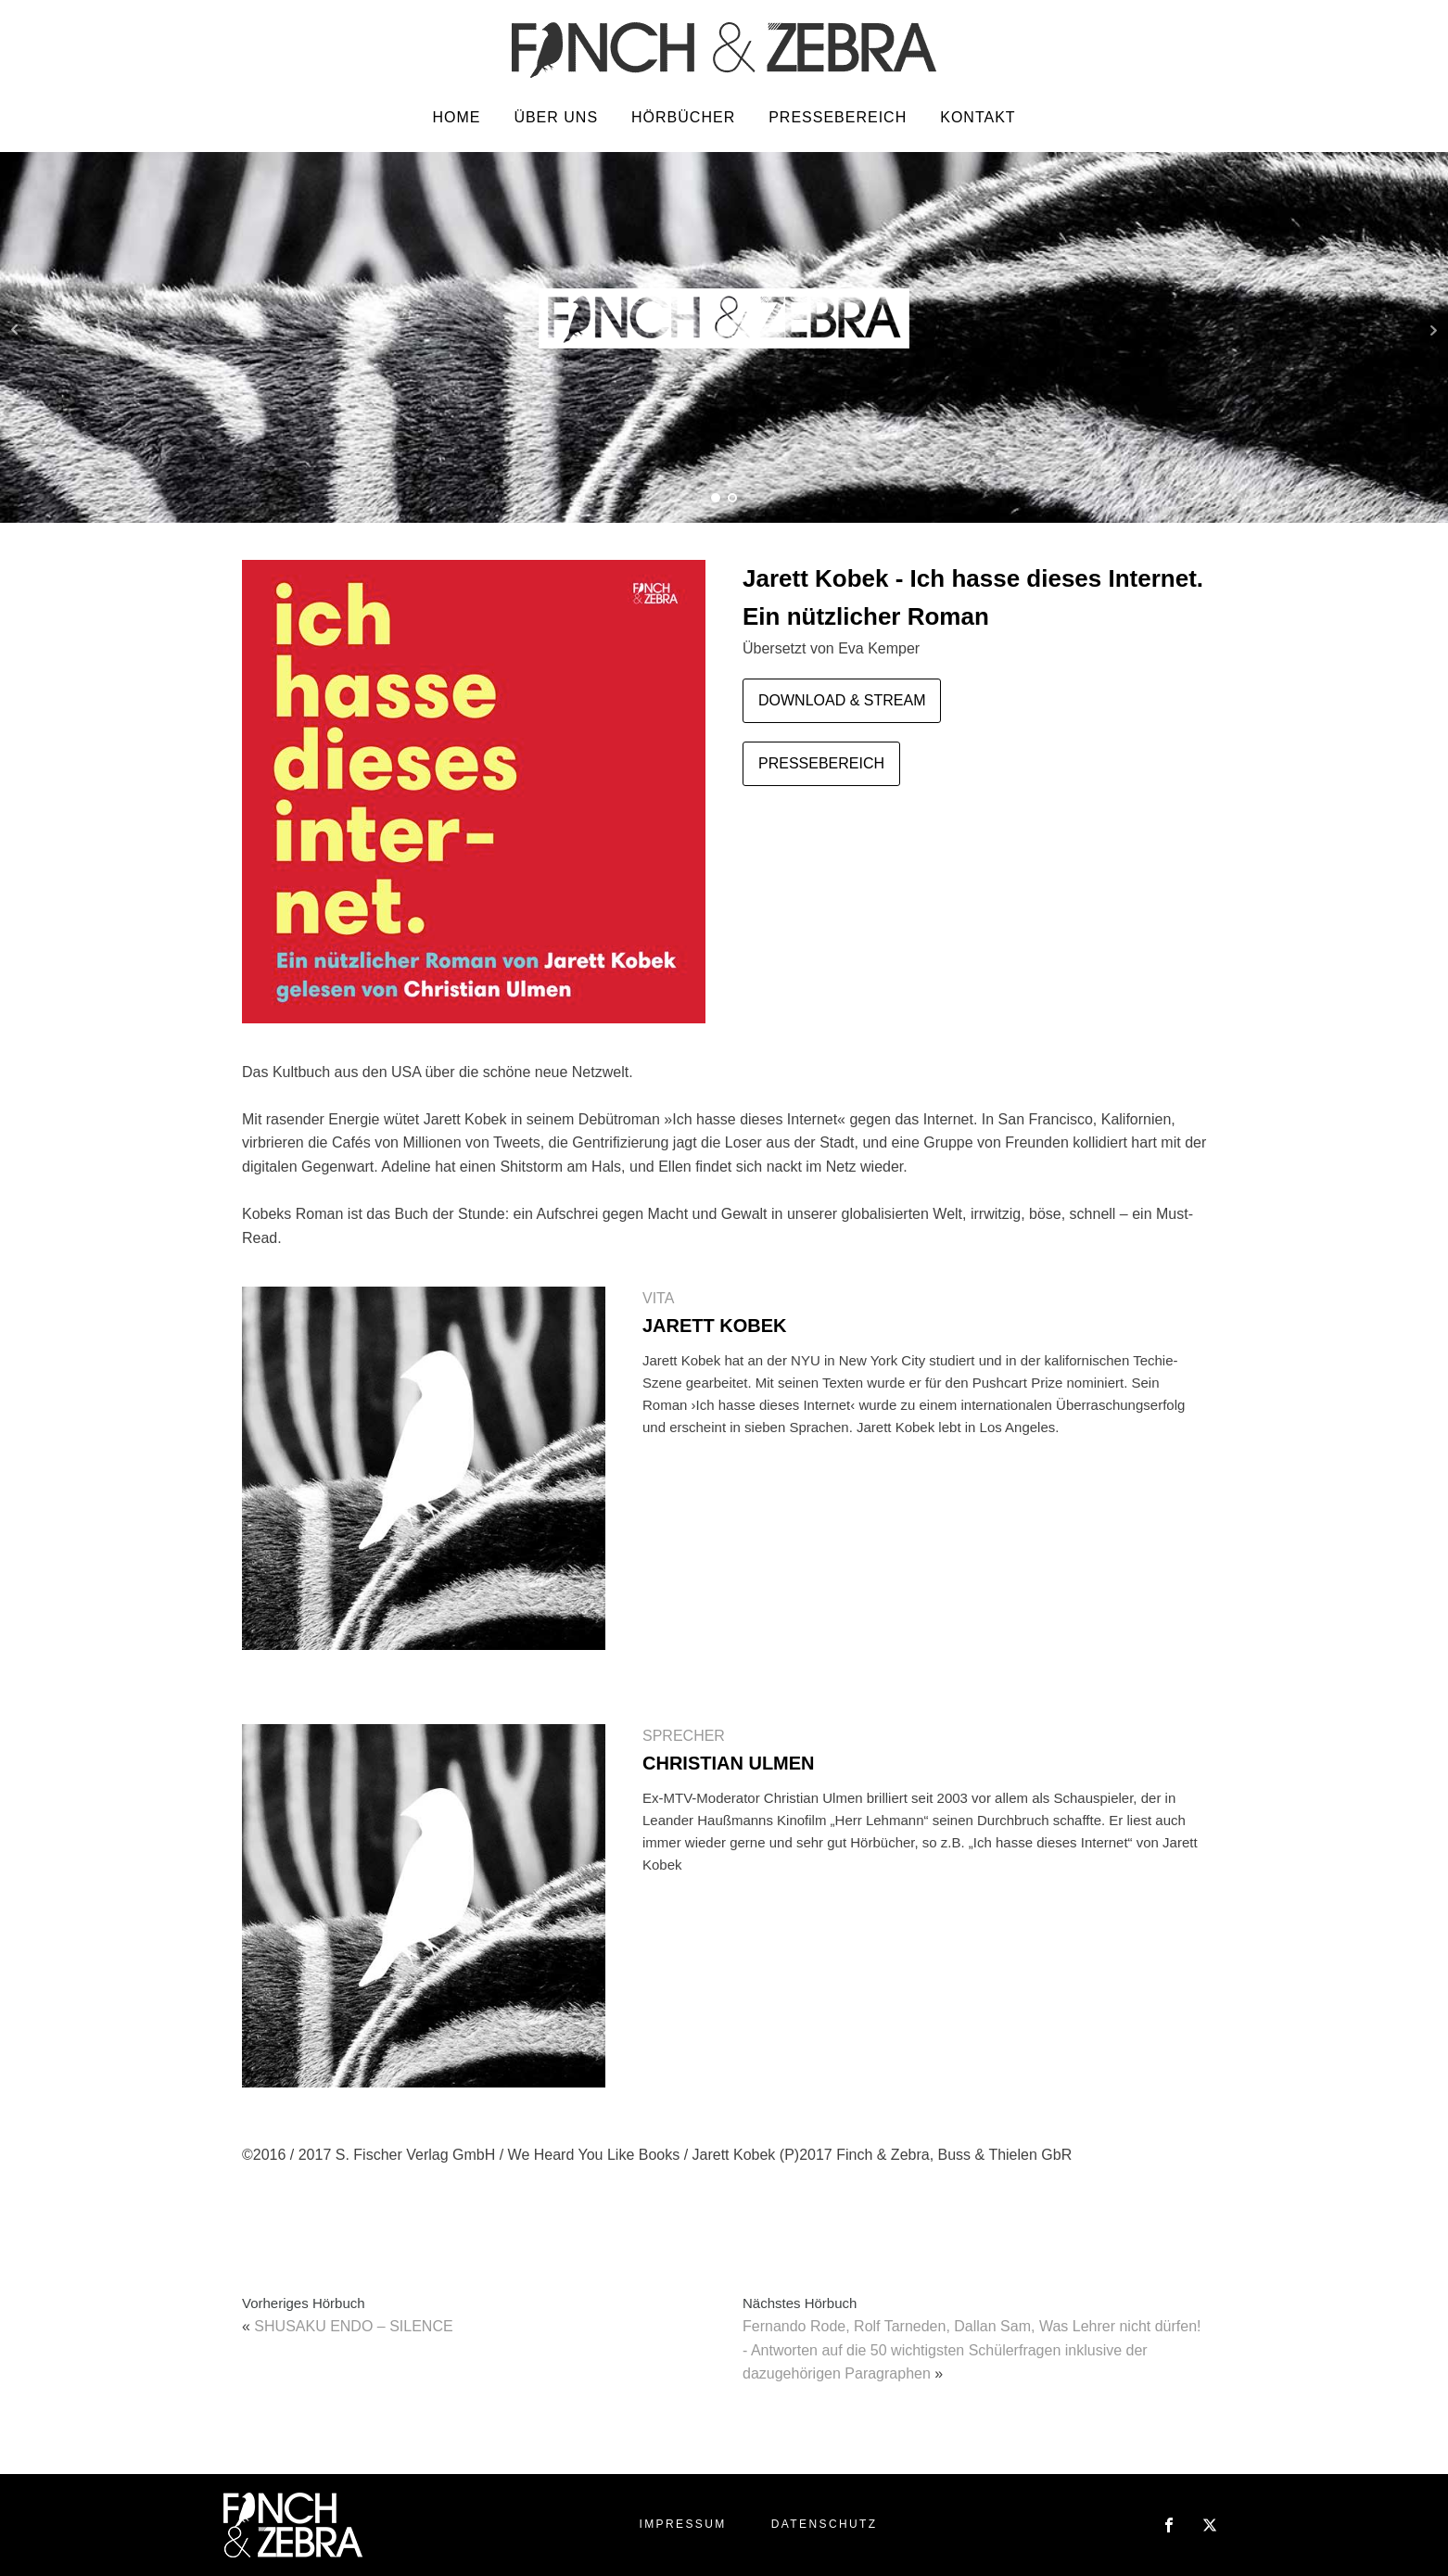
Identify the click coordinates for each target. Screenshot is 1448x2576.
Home (456, 117)
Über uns (556, 117)
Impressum (682, 2524)
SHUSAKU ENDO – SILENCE (353, 2326)
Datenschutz (824, 2524)
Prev (15, 330)
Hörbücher (683, 117)
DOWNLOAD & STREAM (841, 700)
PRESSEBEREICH (821, 763)
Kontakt (977, 117)
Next (1433, 330)
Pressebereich (837, 117)
